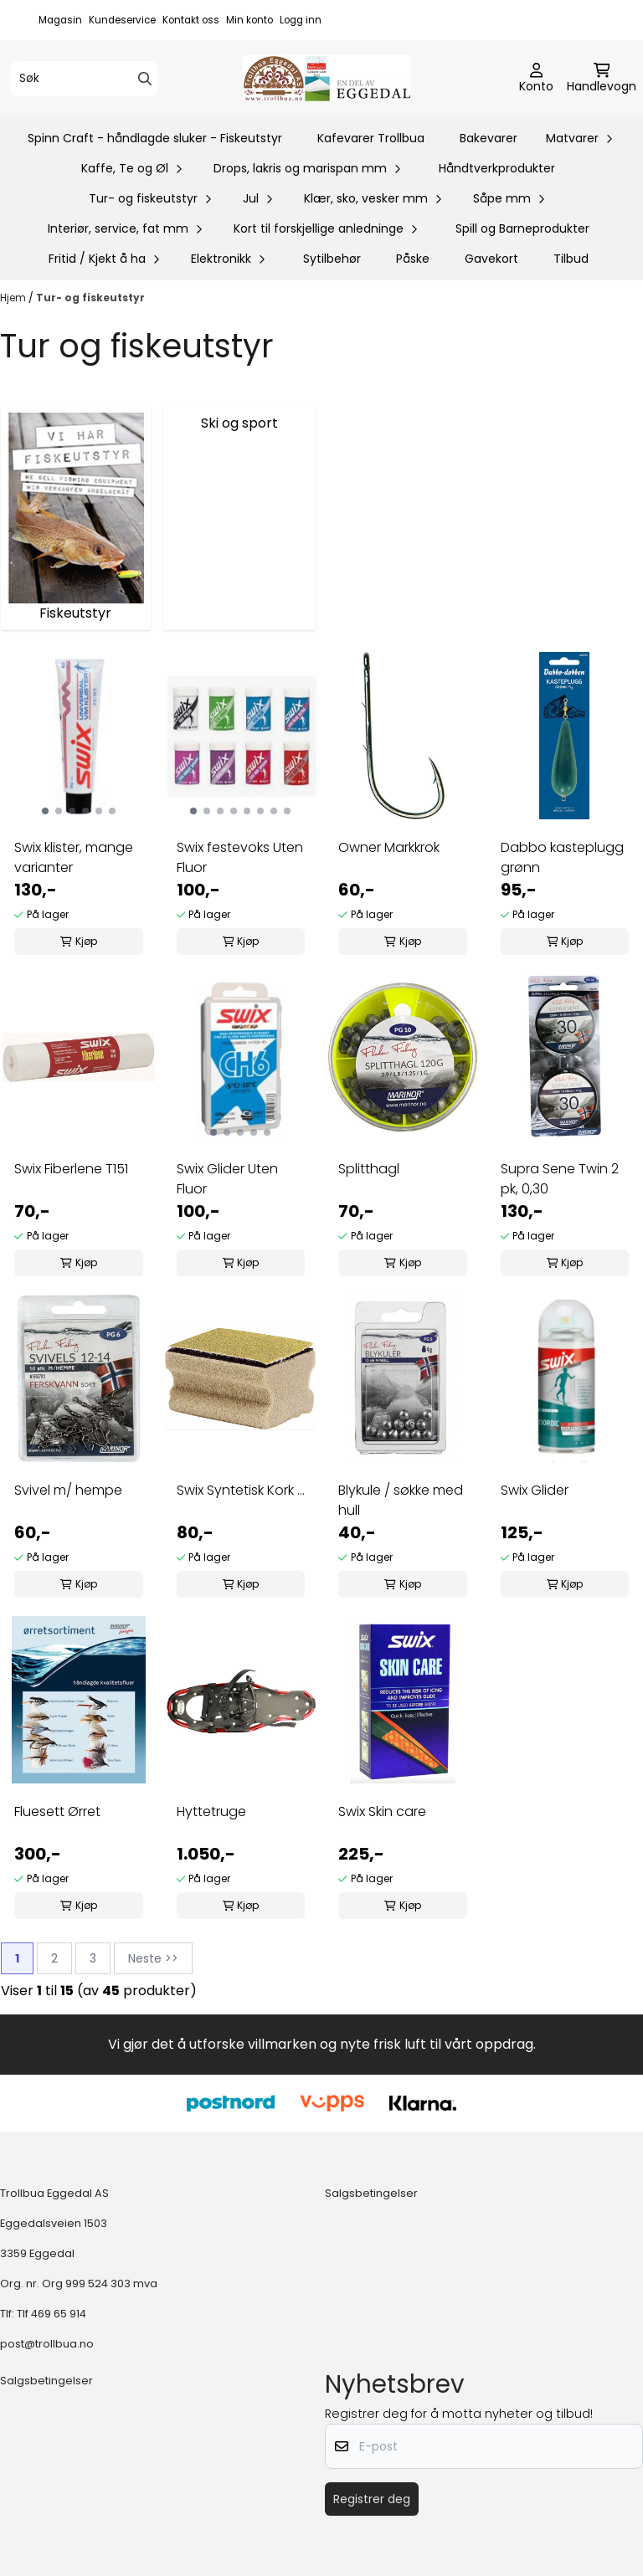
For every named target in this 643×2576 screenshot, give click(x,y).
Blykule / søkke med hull (400, 1500)
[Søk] (84, 78)
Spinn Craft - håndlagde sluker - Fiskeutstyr (155, 138)
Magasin (60, 20)
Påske (413, 258)
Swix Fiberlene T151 (71, 1168)
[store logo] (326, 78)
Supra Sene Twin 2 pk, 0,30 (560, 1178)
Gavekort (491, 258)
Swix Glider (534, 1490)
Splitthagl (368, 1168)
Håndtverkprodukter (497, 168)
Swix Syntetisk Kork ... (241, 1490)
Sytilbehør (332, 258)
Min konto (249, 20)
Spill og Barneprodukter (522, 228)
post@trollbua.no (47, 2344)
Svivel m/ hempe (68, 1490)
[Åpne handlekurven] (601, 78)
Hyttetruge (211, 1811)
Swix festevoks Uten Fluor (240, 857)
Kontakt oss (190, 20)
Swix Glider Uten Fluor (227, 1178)
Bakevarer (488, 138)
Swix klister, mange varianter (73, 857)
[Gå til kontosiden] (536, 78)
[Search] (145, 79)
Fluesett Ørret (57, 1811)
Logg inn (301, 20)
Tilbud (571, 258)
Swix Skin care (382, 1811)
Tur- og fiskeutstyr (90, 297)
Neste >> (153, 1958)
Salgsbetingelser (371, 2193)
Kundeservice (122, 20)
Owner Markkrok (389, 847)
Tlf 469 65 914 (51, 2314)
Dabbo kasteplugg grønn (562, 857)
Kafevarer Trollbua (370, 138)
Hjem (14, 297)
